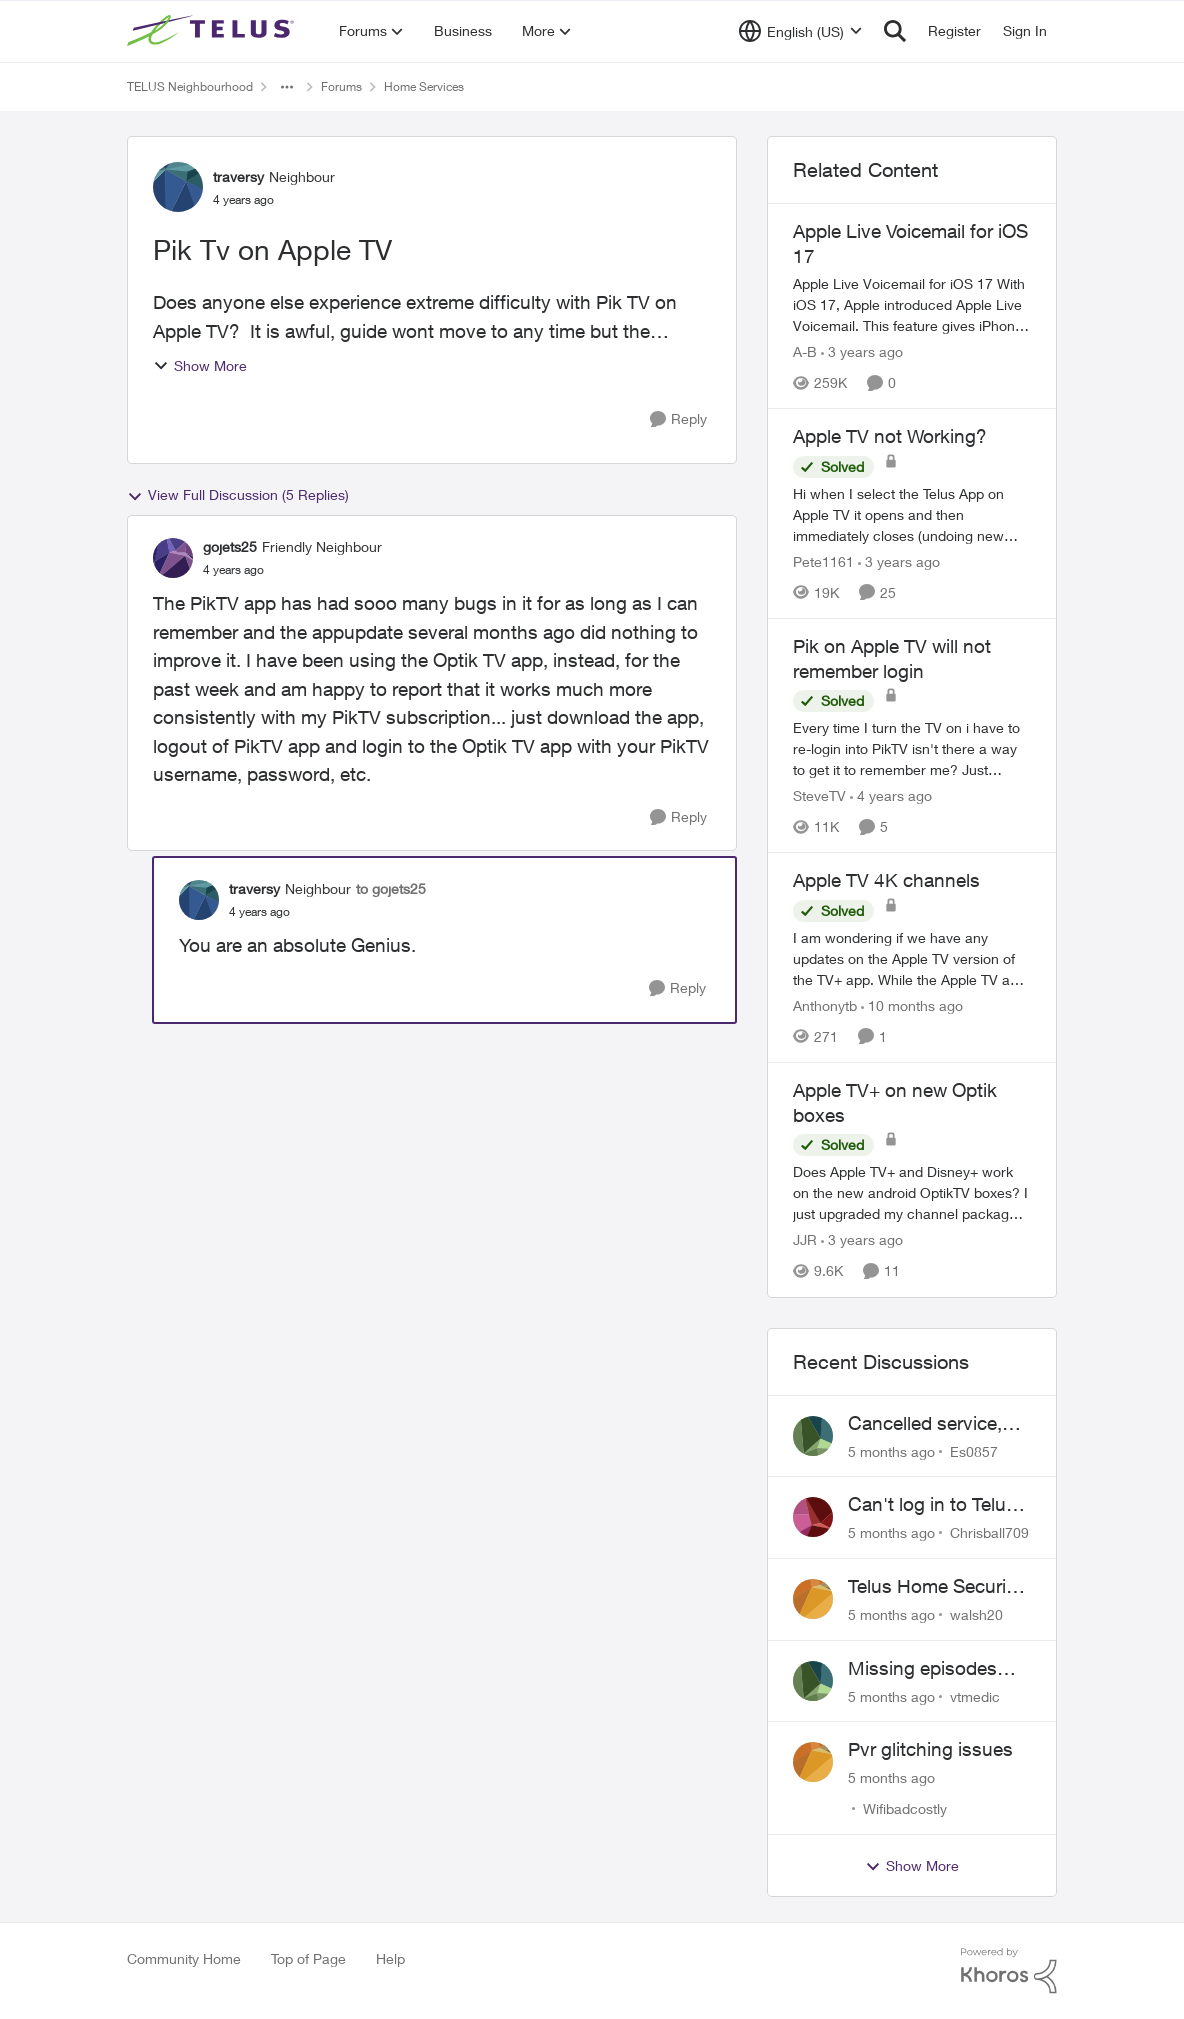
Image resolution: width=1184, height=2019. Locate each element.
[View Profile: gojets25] (173, 558)
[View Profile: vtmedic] (813, 1681)
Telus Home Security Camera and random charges (935, 1587)
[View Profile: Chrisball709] (813, 1517)
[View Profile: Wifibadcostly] (813, 1762)
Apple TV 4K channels (886, 880)
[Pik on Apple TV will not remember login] (912, 748)
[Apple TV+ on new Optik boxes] (912, 1193)
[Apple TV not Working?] (912, 514)
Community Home (184, 1958)
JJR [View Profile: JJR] (805, 1240)
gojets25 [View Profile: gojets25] (230, 546)
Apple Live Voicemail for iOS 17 (910, 243)
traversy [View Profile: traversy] (238, 176)
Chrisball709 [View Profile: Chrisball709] (989, 1532)
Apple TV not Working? (890, 436)
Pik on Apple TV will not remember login (892, 658)
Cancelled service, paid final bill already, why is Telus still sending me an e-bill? (938, 1424)
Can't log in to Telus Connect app (932, 1505)
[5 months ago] (891, 1450)
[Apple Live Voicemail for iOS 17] (912, 304)
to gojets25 (391, 888)
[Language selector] (800, 31)
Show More (200, 365)
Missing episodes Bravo (922, 1669)
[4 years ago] (891, 795)
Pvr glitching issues (930, 1749)
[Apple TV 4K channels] (912, 958)
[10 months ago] (912, 1005)
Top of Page (308, 1958)
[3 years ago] (862, 351)
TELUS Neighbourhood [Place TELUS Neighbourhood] (190, 86)
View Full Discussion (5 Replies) (238, 495)
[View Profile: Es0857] (813, 1436)
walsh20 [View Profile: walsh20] (976, 1614)
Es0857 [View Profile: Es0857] (974, 1450)
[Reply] (678, 419)
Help (390, 1958)
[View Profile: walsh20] (813, 1599)
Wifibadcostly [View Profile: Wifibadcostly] (905, 1808)
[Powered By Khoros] (1009, 1971)
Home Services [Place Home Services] (424, 86)
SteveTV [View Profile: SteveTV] (819, 795)
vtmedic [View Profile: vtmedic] (975, 1695)
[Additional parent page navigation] (287, 87)
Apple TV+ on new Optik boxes (895, 1102)
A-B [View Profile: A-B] (805, 351)
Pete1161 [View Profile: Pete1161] (823, 561)
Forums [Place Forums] (341, 86)
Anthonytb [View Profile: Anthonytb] (825, 1005)
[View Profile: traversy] (178, 187)
